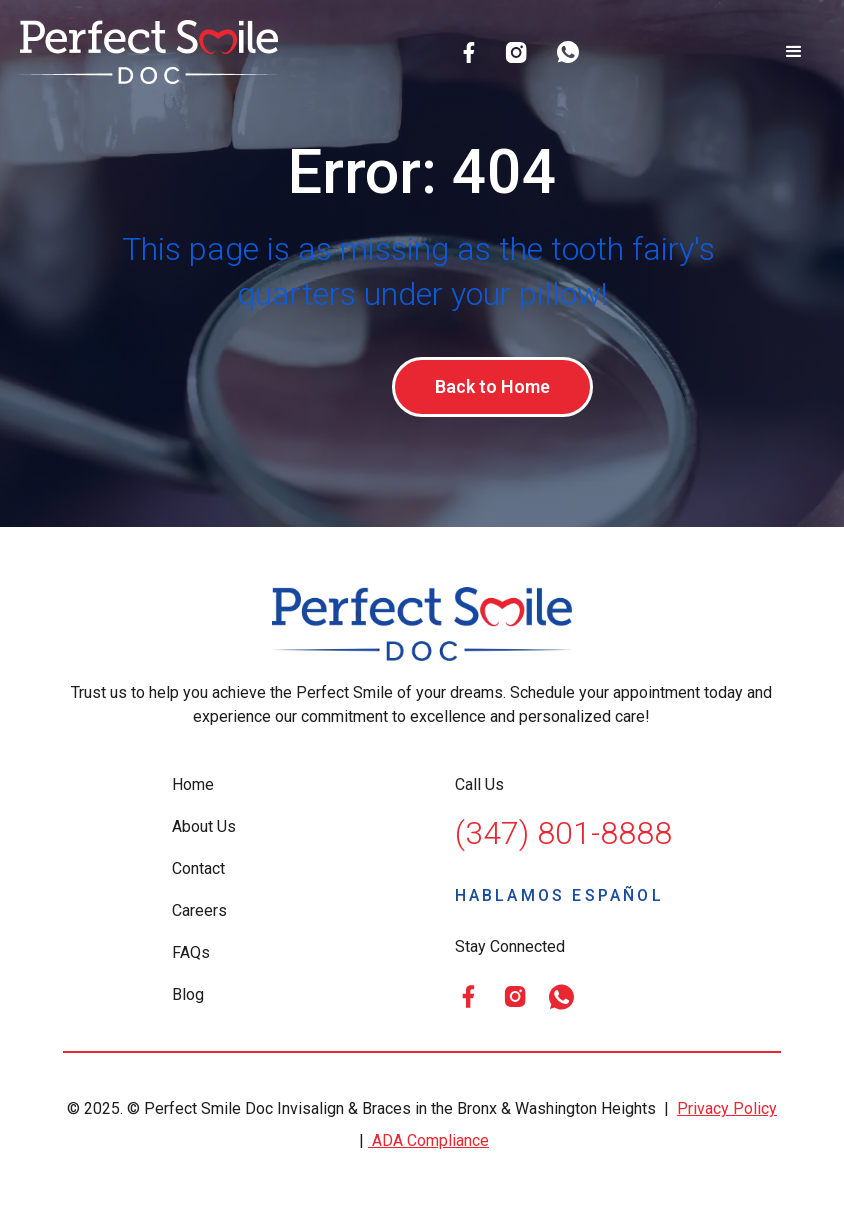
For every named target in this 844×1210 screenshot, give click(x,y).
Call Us (479, 787)
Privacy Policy (727, 1111)
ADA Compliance (428, 1143)
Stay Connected (510, 949)
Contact (198, 871)
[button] (794, 52)
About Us (204, 829)
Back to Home (492, 387)
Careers (199, 913)
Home (193, 787)
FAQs (191, 955)
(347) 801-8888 (563, 836)
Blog (188, 997)
